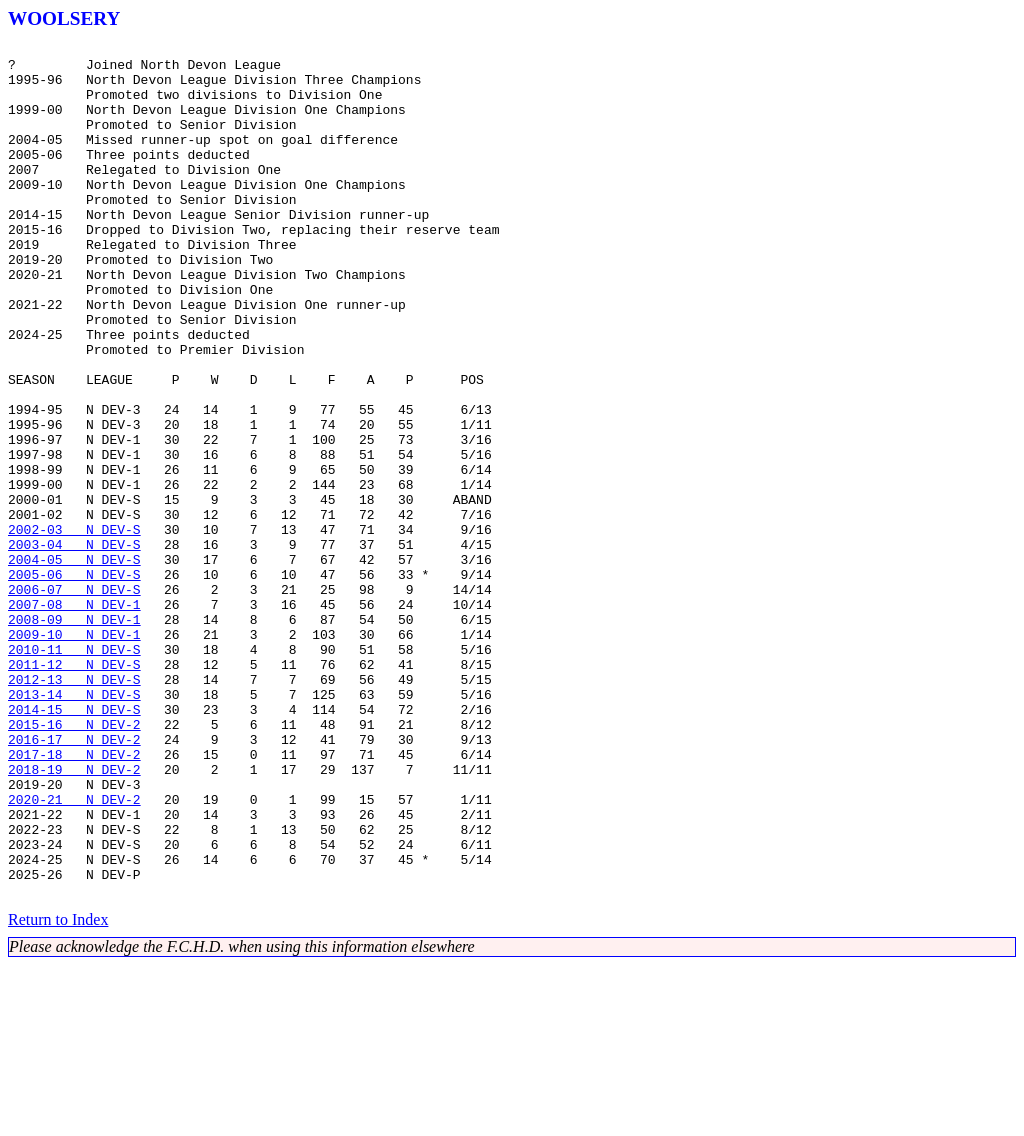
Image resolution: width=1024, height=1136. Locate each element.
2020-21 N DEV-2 (74, 952)
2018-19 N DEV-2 (74, 916)
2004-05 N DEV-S (74, 664)
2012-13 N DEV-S (74, 808)
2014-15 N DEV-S (74, 844)
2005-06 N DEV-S (74, 682)
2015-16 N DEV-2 (74, 862)
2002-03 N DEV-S (74, 628)
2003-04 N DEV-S (74, 646)
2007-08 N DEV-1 (74, 718)
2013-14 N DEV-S (74, 826)
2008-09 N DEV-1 (74, 736)
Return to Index (58, 1090)
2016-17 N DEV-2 (74, 880)
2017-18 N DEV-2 (74, 898)
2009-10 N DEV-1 (74, 754)
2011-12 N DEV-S (74, 790)
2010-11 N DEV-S (74, 772)
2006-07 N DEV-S (74, 700)
